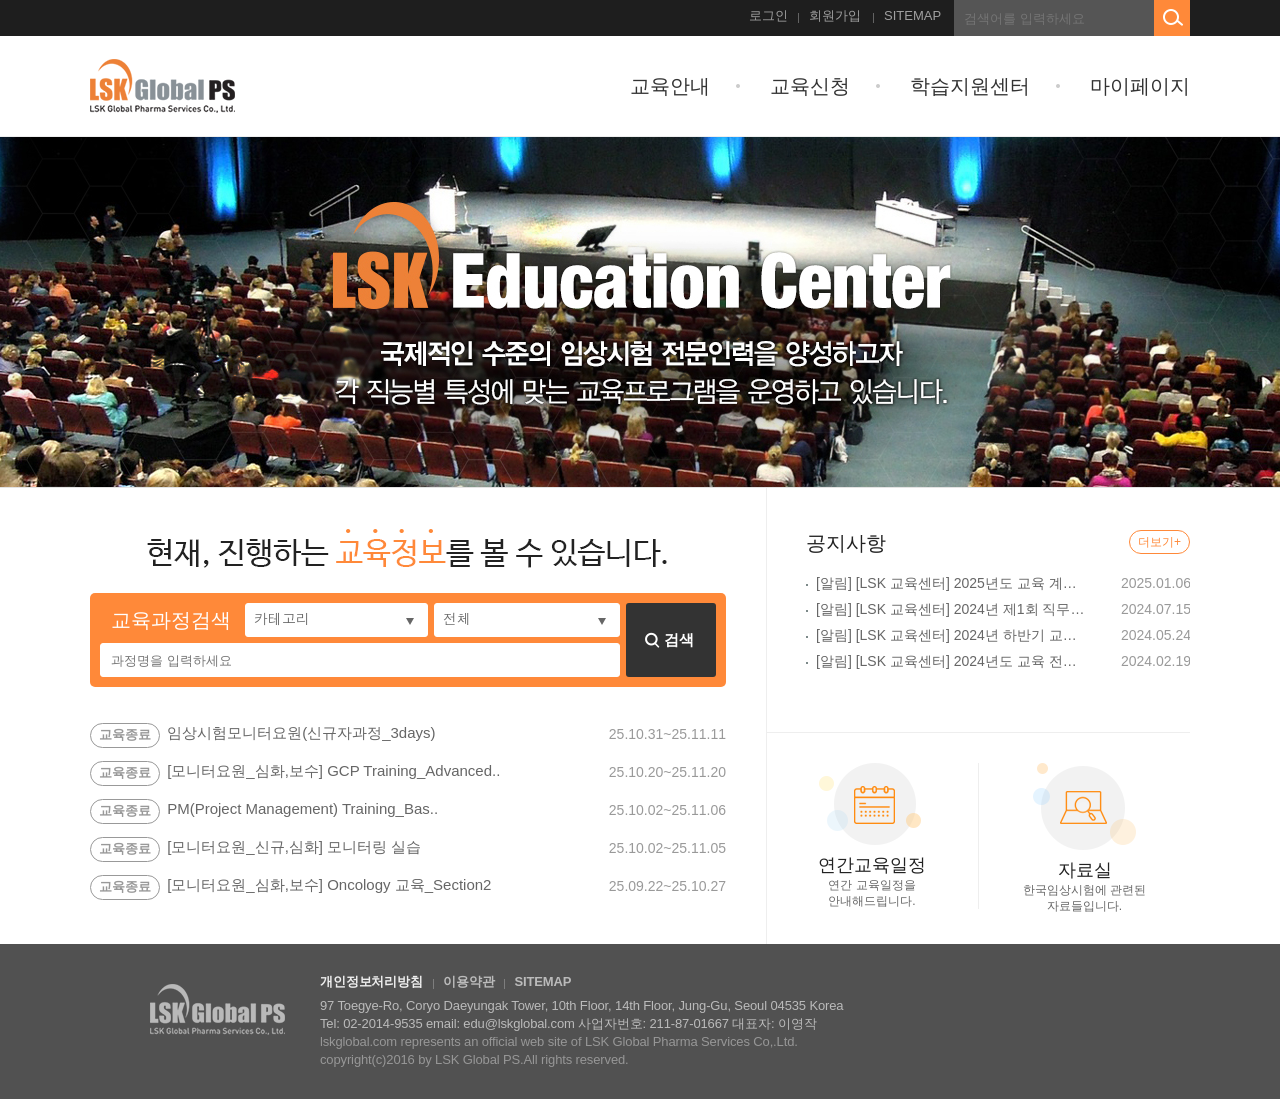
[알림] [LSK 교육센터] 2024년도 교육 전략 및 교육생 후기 (952, 661)
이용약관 (468, 981)
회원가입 (835, 15)
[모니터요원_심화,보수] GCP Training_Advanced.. (333, 772)
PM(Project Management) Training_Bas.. (302, 810)
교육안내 (670, 86)
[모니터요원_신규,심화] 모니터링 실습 (294, 848)
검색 (669, 639)
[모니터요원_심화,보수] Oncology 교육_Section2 (329, 886)
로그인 (768, 15)
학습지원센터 (970, 86)
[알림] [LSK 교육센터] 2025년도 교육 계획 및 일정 (952, 583)
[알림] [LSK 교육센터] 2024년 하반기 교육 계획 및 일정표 (952, 635)
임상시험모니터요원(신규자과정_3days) (301, 734)
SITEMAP (912, 15)
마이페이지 (1140, 86)
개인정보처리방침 (371, 981)
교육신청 (810, 86)
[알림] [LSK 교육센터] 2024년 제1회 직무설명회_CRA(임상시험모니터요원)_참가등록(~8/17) (952, 609)
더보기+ (1159, 542)
